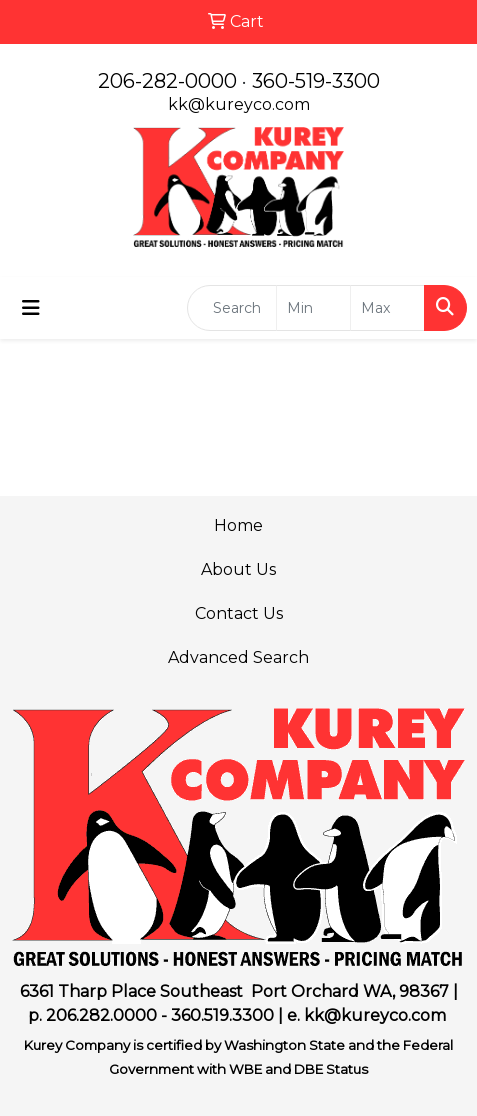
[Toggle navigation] (31, 308)
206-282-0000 (167, 81)
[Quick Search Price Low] (313, 308)
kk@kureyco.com (239, 104)
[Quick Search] (232, 308)
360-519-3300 (316, 81)
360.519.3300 (222, 1015)
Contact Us (239, 613)
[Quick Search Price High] (387, 308)
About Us (238, 569)
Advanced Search (238, 657)
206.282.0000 (101, 1015)
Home (238, 525)
